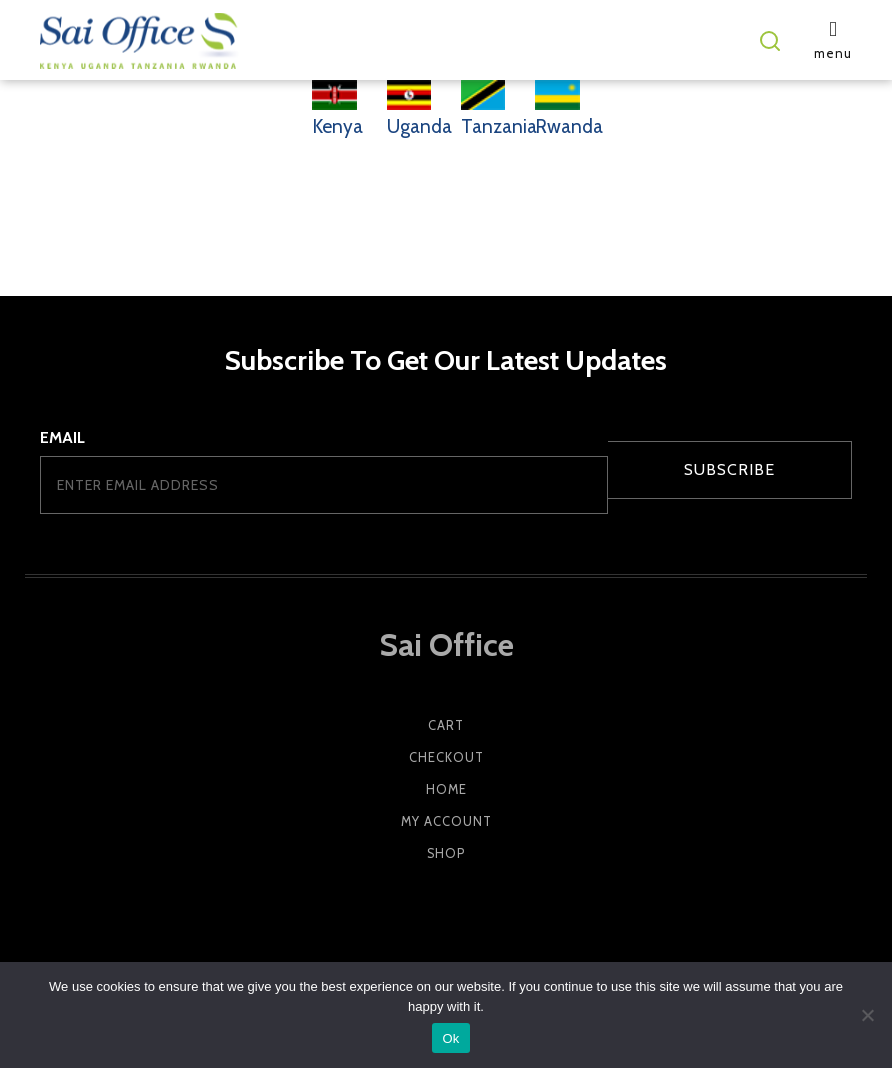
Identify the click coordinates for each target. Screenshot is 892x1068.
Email (62, 437)
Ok (450, 1038)
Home (446, 789)
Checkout (446, 757)
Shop (446, 853)
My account (446, 821)
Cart (446, 725)
